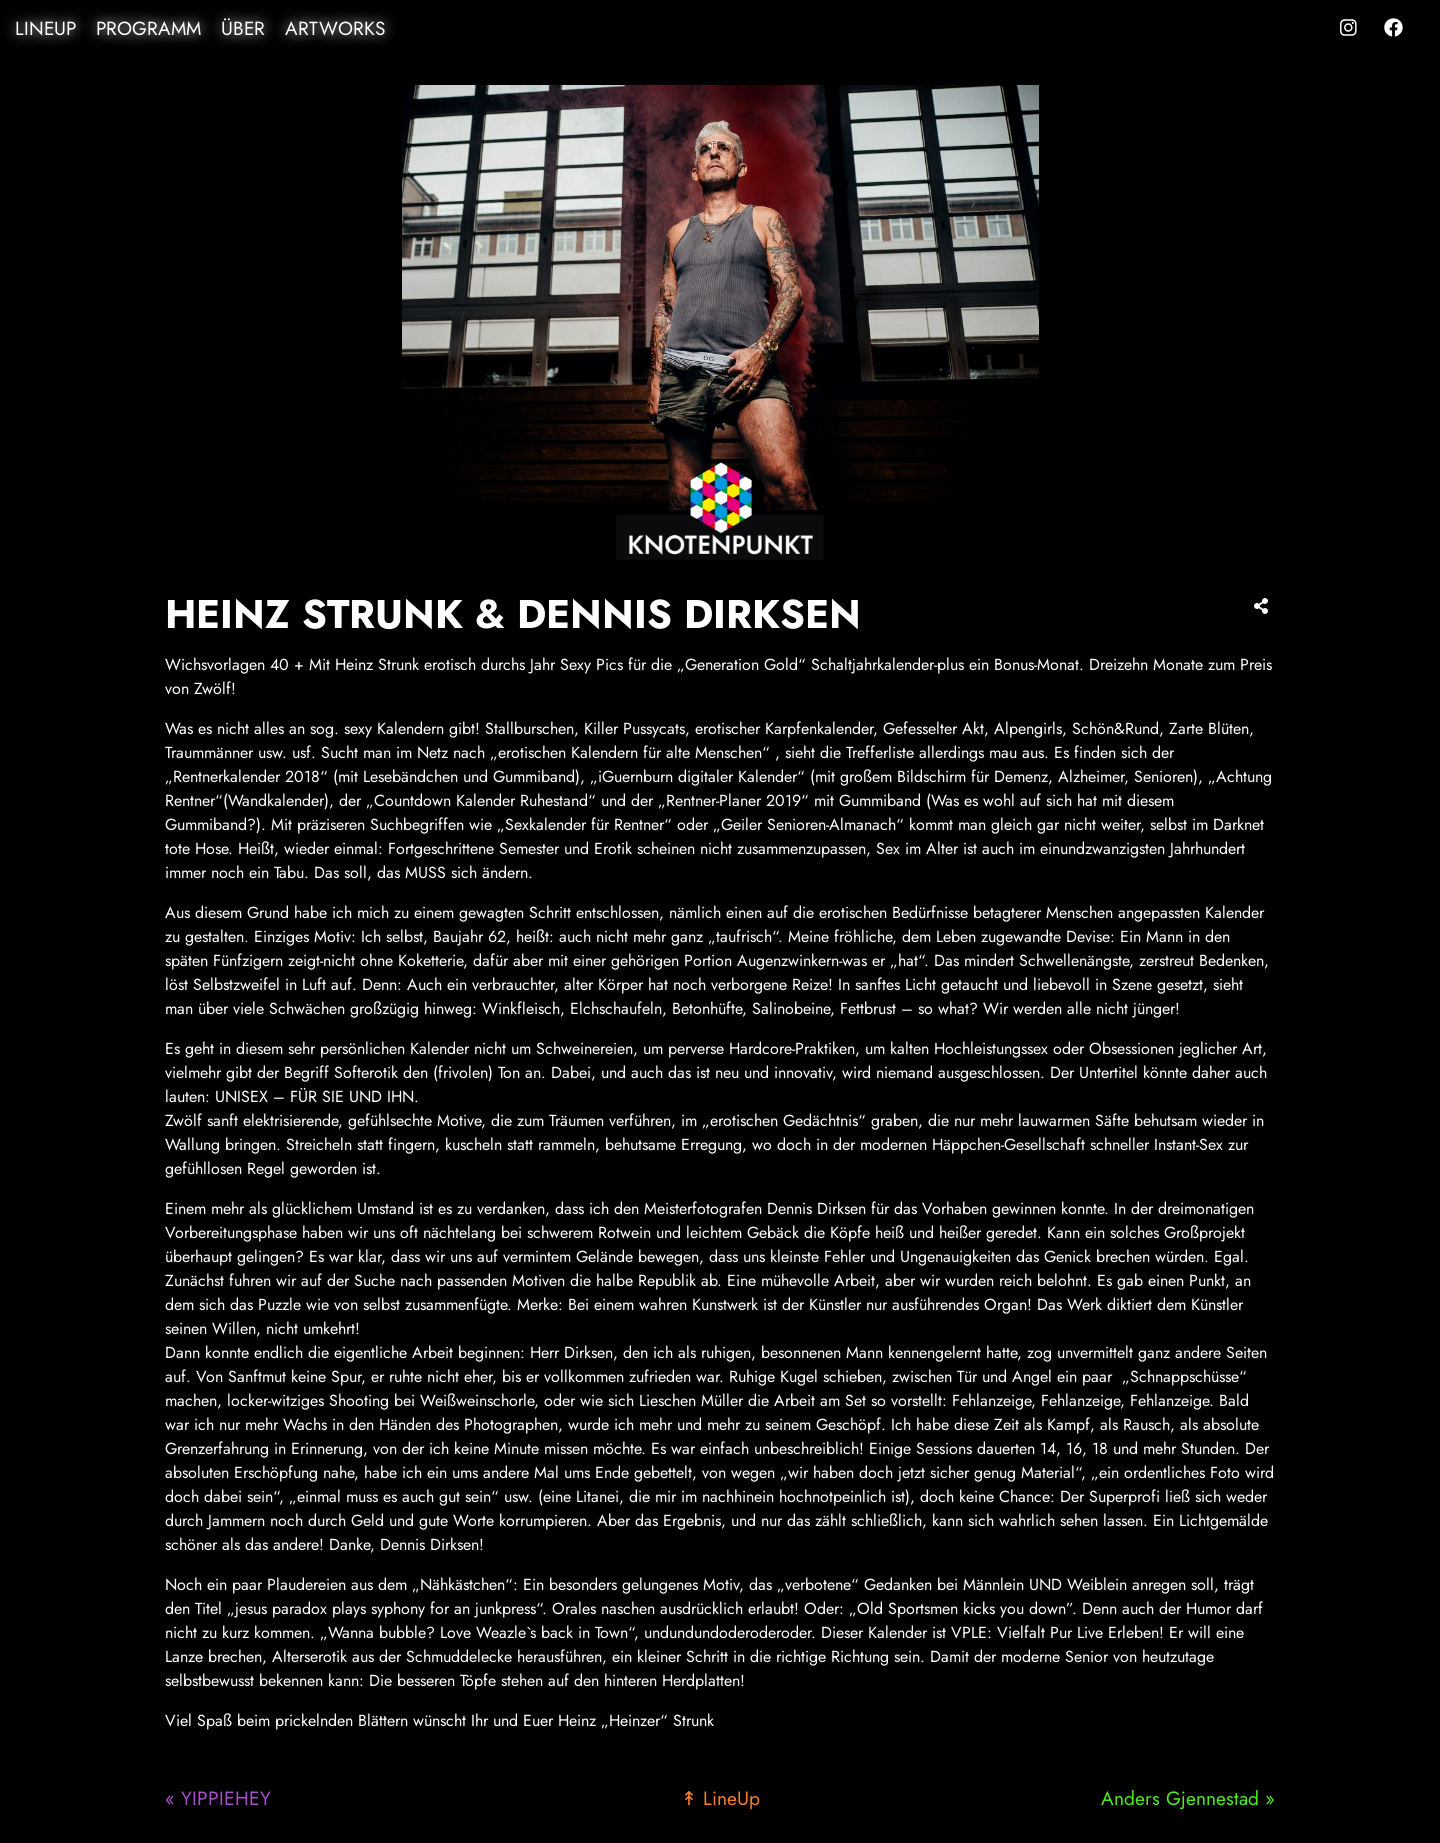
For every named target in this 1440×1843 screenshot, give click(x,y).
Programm (148, 28)
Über (243, 28)
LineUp (45, 28)
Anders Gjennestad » (1188, 1798)
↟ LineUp (720, 1798)
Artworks (335, 28)
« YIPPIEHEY (218, 1798)
